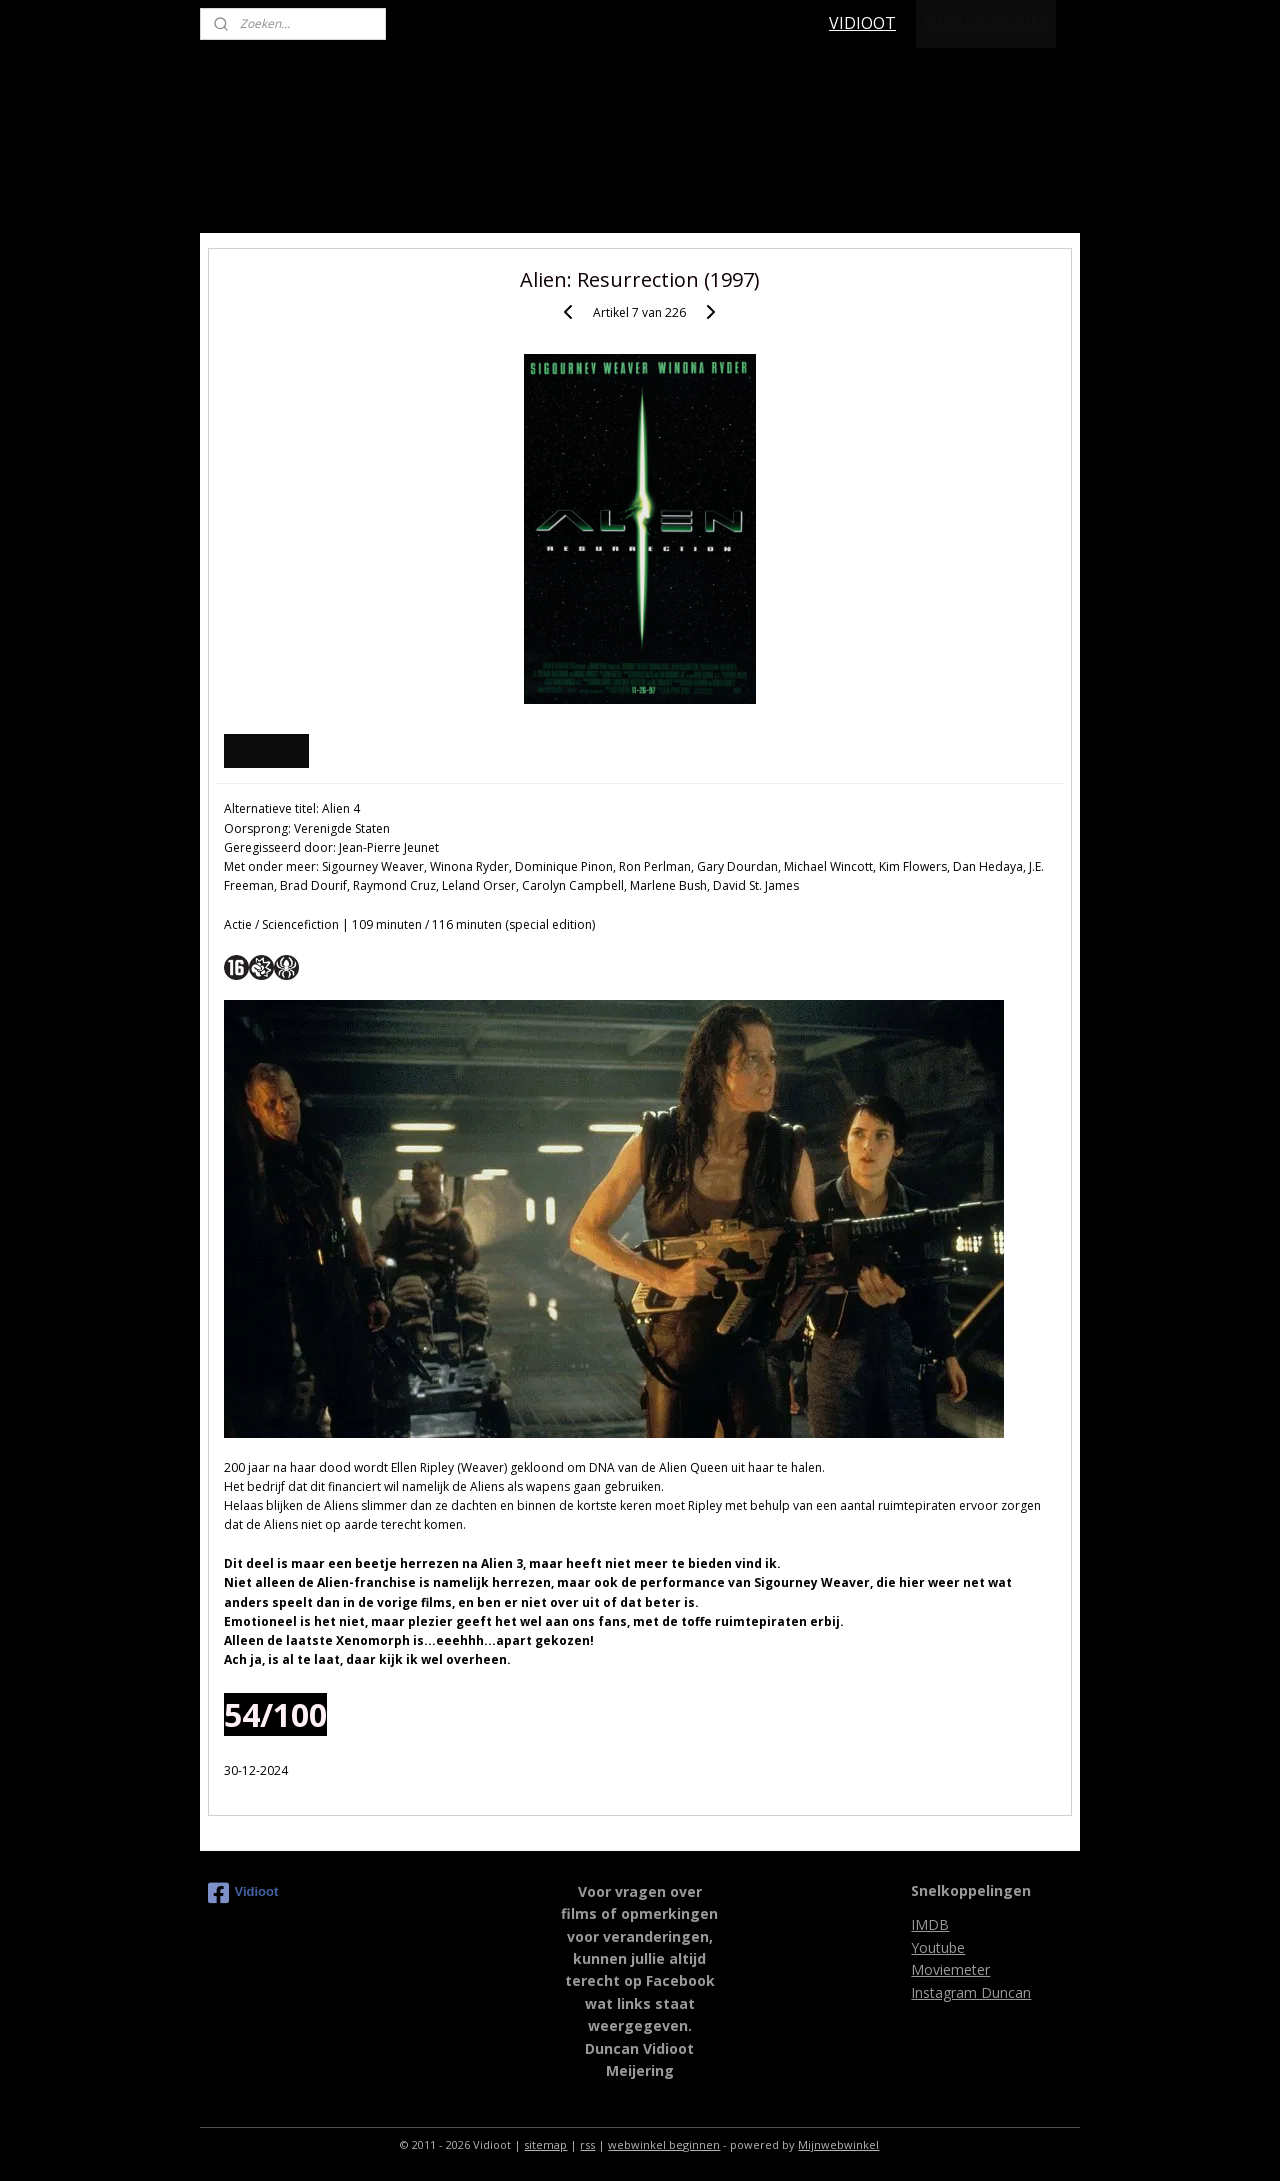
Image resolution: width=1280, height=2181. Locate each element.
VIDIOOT (862, 23)
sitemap (545, 2144)
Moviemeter (950, 1969)
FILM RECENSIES (986, 23)
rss (587, 2144)
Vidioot (243, 1893)
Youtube (938, 1947)
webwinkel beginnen (664, 2144)
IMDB (930, 1924)
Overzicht (266, 750)
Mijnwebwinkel (838, 2144)
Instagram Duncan (971, 1992)
